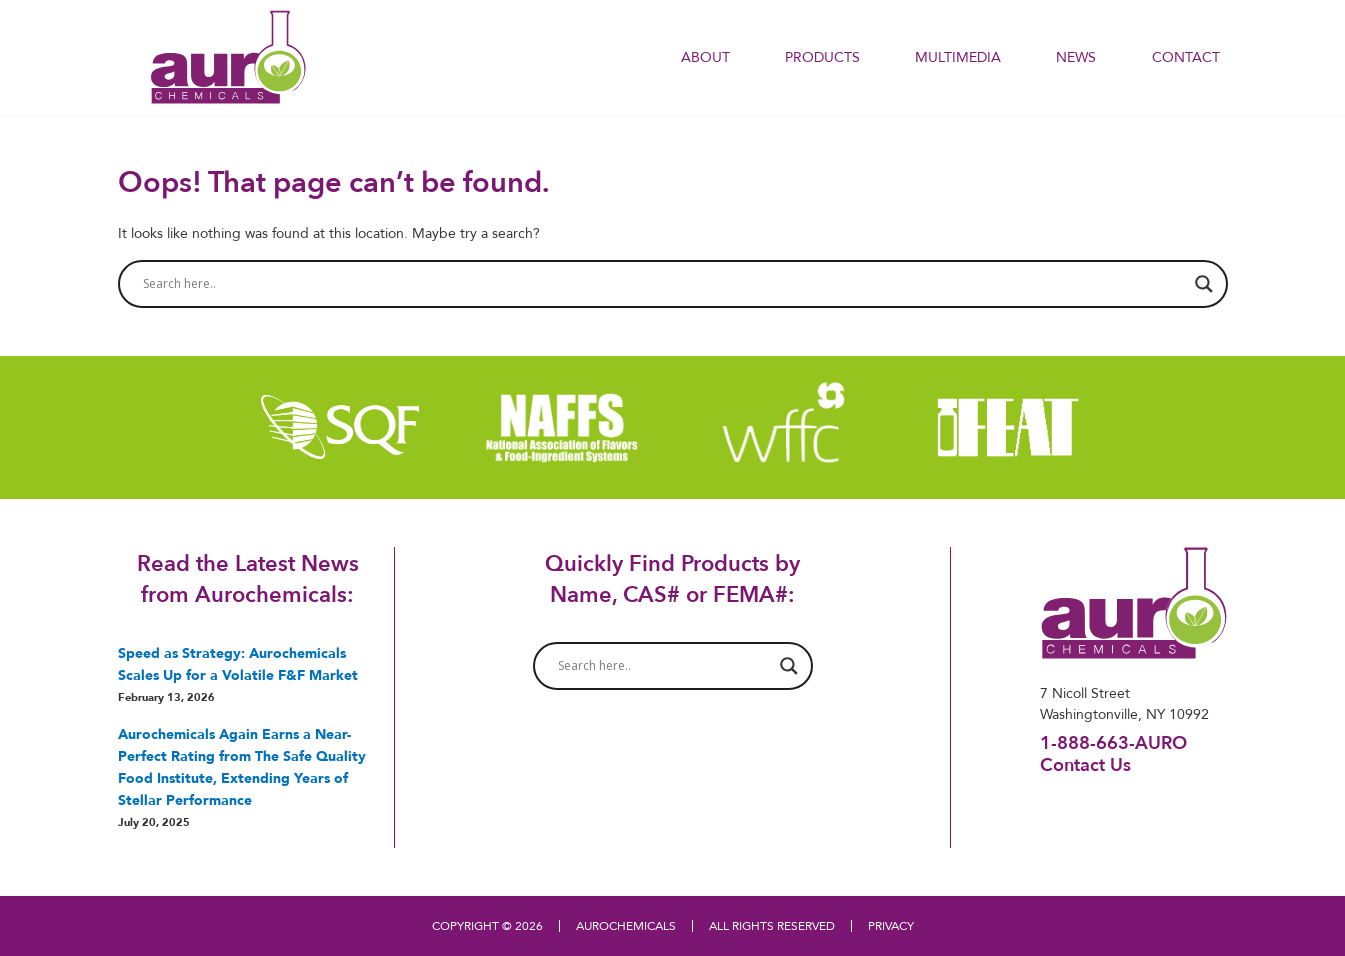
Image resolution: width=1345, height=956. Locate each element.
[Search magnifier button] (1204, 284)
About (705, 57)
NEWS (1076, 57)
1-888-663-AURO (1113, 742)
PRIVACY (891, 925)
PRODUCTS (822, 57)
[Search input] (664, 284)
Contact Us (1085, 764)
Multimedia (958, 57)
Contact (1186, 57)
